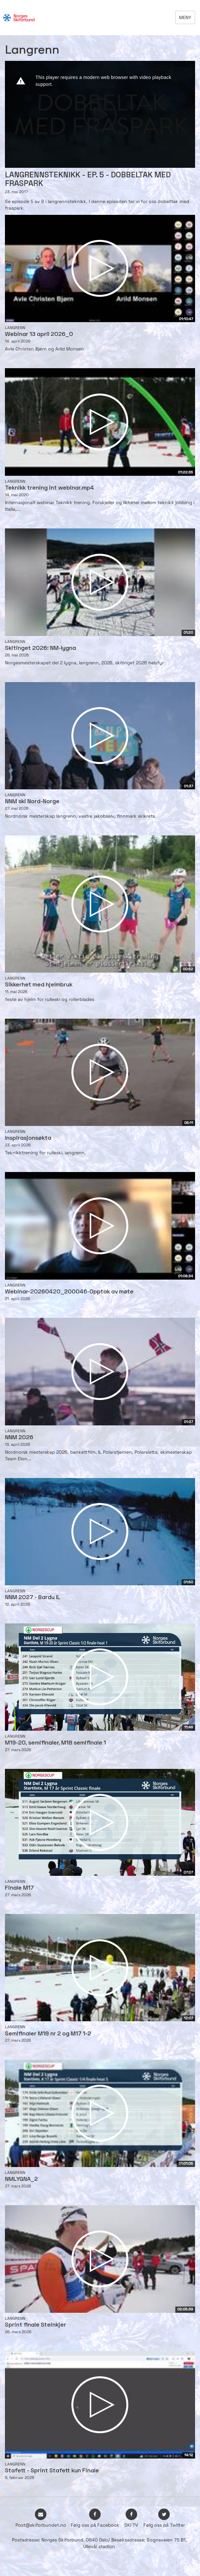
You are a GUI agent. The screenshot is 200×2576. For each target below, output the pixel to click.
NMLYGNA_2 (21, 2179)
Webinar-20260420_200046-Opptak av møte (69, 1292)
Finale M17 (19, 1888)
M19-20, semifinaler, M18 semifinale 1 (55, 1743)
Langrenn (15, 327)
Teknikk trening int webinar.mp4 (49, 488)
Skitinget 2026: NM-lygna (40, 648)
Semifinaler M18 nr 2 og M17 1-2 (48, 2034)
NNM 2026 (19, 1438)
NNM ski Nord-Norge (32, 801)
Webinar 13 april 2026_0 (39, 334)
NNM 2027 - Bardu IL (33, 1597)
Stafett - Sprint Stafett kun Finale (52, 2471)
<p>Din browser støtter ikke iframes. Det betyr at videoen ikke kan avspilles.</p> (100, 114)
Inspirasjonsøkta (28, 1138)
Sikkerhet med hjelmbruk (38, 985)
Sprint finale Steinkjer (35, 2325)
